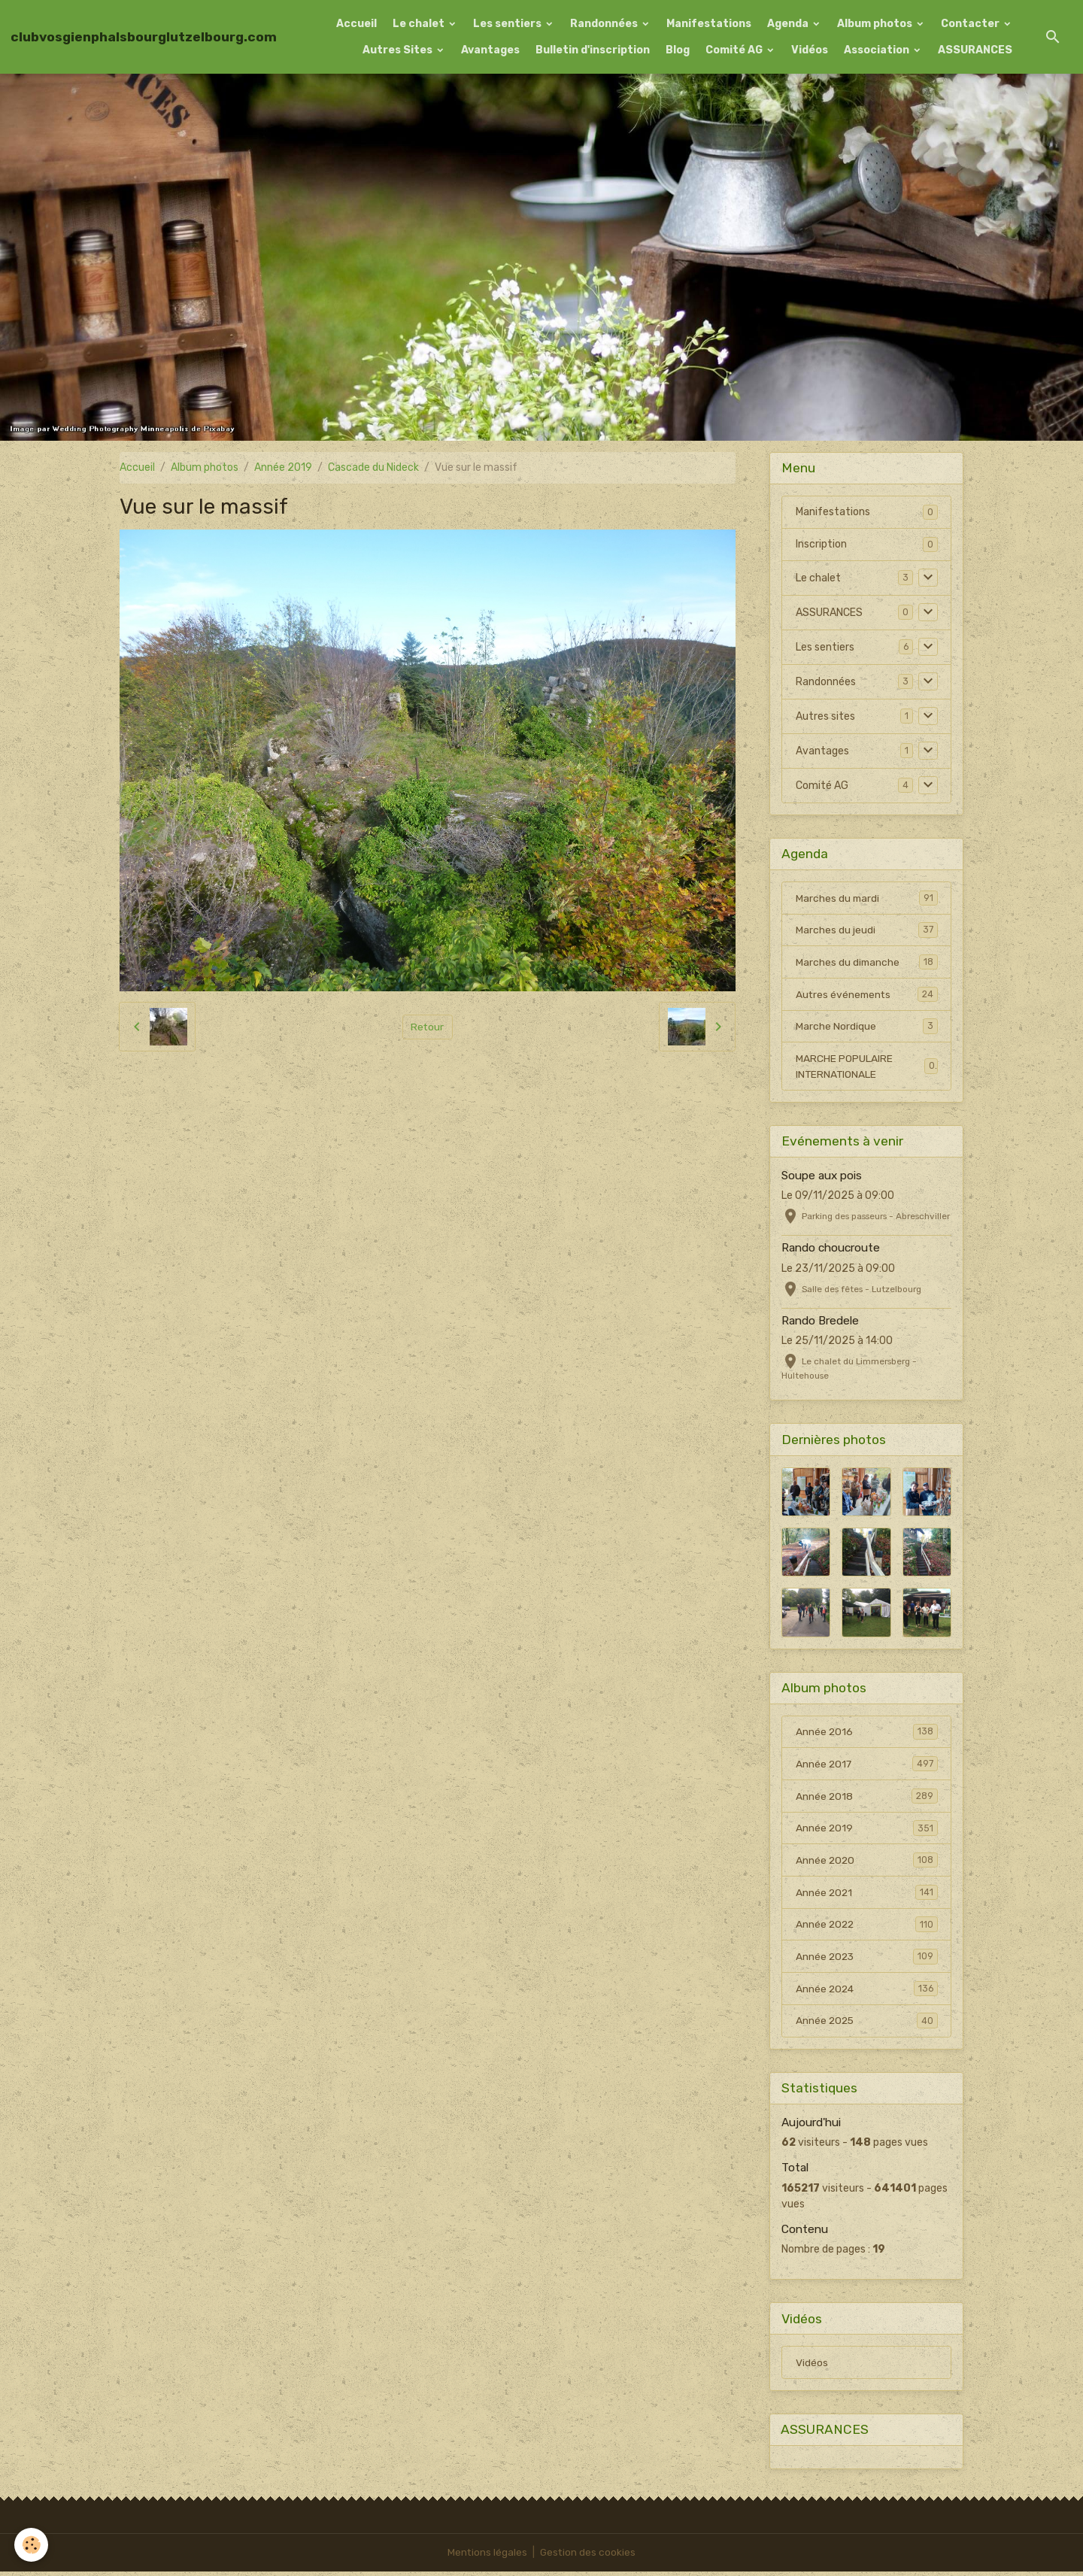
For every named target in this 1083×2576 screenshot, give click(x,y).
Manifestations (708, 23)
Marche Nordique (867, 1027)
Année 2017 (867, 1765)
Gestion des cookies (588, 2556)
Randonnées (605, 23)
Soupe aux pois (821, 1177)
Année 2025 (867, 2024)
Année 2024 (867, 1992)
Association (878, 50)
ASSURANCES (975, 50)
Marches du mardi (867, 898)
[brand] (144, 37)
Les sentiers (508, 23)
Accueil (356, 23)
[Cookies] (32, 2545)
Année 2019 (283, 467)
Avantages (490, 50)
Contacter (971, 23)
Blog (678, 50)
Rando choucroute (830, 1250)
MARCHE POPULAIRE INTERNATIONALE (867, 1068)
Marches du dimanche (867, 962)
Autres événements (867, 995)
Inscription (821, 544)
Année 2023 (867, 1960)
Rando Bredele (820, 1322)
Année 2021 (867, 1895)
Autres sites (825, 716)
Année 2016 (867, 1733)
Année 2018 (867, 1798)
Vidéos (809, 50)
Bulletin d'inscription (592, 50)
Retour (427, 1026)
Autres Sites (399, 50)
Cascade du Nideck (373, 467)
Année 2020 (867, 1863)
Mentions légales (487, 2556)
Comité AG (735, 50)
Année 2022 (867, 1927)
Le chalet (420, 23)
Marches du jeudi (867, 930)
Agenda (789, 23)
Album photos (876, 23)
